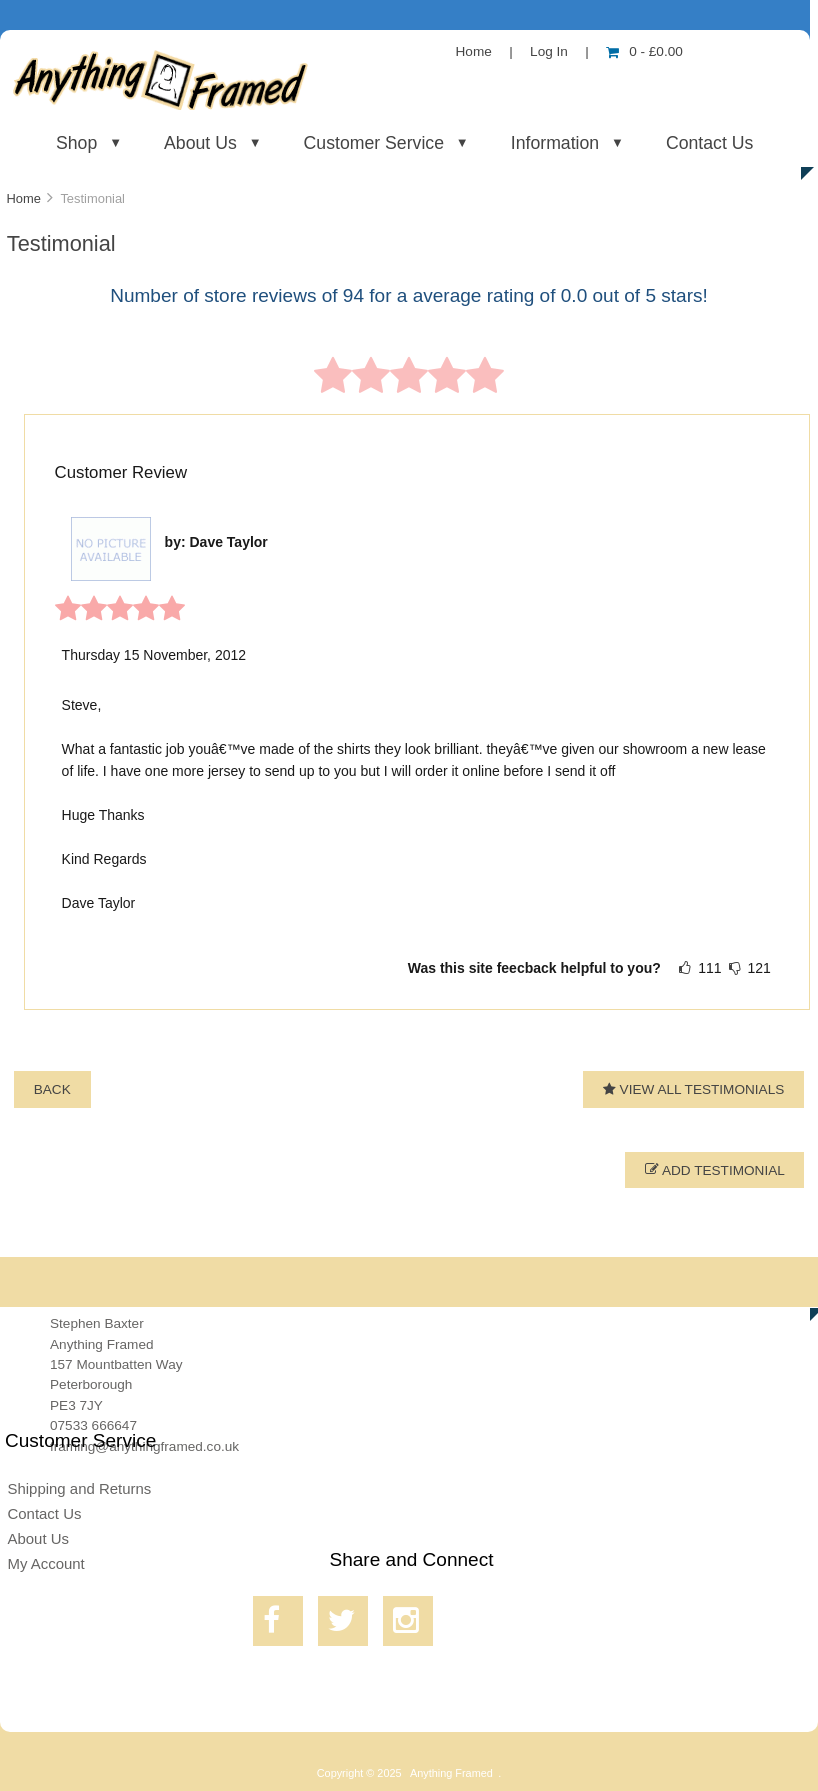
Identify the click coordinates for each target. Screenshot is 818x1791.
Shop (76, 143)
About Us (200, 143)
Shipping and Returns (79, 1488)
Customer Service (374, 143)
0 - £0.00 (644, 51)
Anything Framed (451, 1773)
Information (555, 143)
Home (474, 51)
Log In (549, 51)
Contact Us (709, 143)
